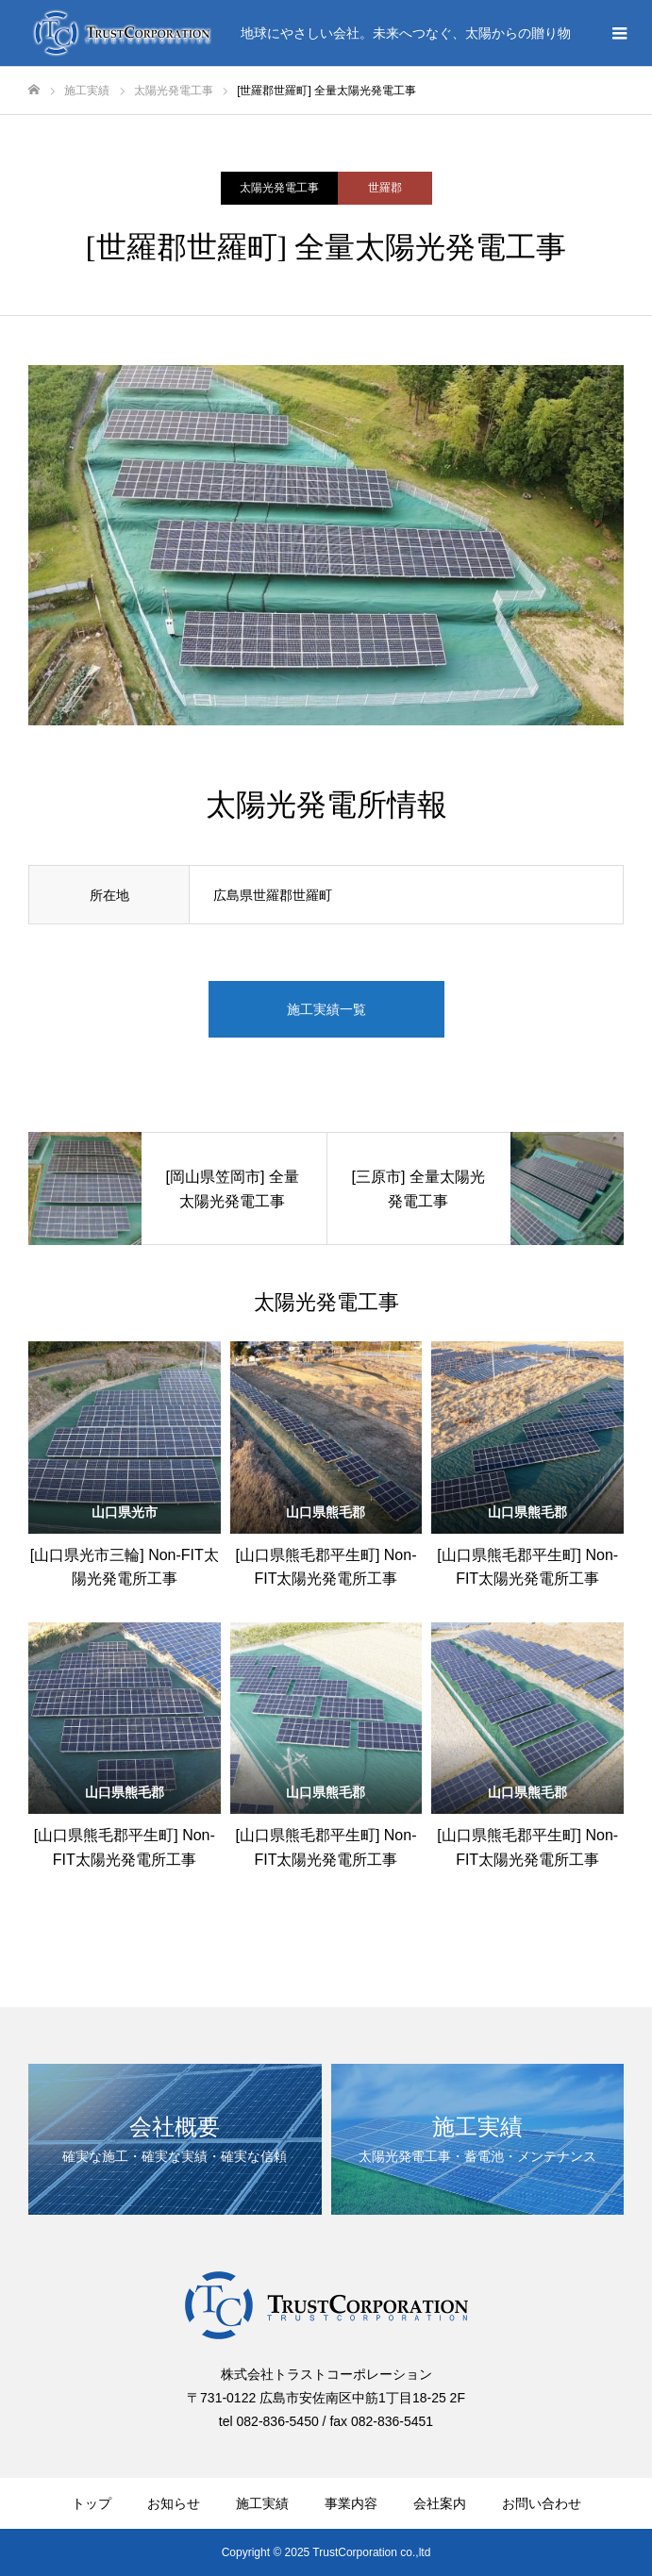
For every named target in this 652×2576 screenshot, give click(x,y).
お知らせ (173, 2503)
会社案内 (439, 2503)
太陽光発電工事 (279, 187)
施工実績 (262, 2503)
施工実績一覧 (326, 1009)
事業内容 (351, 2503)
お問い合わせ (541, 2503)
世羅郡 (385, 187)
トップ (91, 2503)
